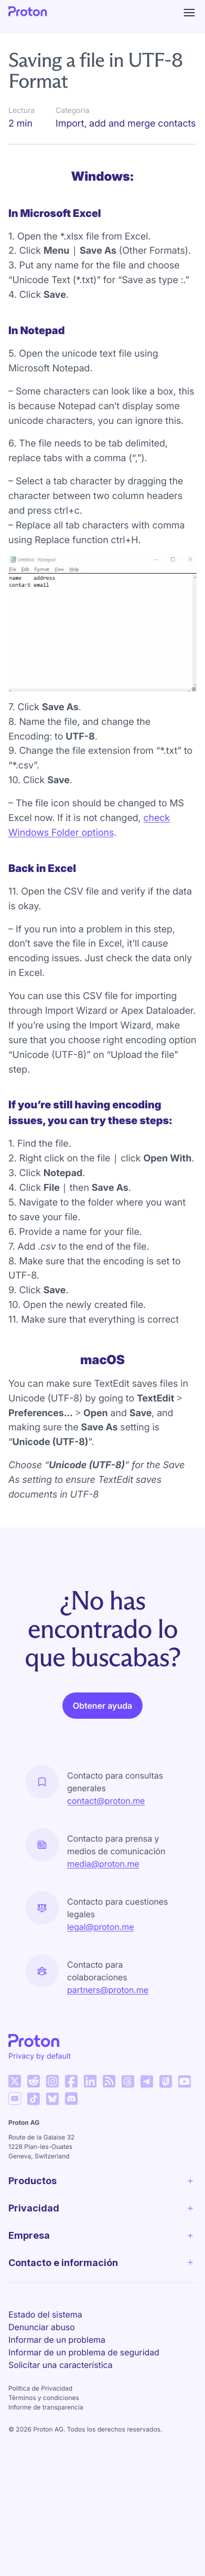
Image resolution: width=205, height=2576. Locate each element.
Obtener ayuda (102, 1705)
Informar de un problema (56, 2339)
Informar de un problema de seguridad (83, 2352)
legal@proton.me (100, 1926)
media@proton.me (103, 1863)
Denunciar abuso (41, 2327)
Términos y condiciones (43, 2398)
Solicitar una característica (60, 2365)
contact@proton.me (106, 1800)
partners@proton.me (107, 1990)
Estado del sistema (45, 2314)
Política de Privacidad (40, 2388)
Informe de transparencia (45, 2407)
